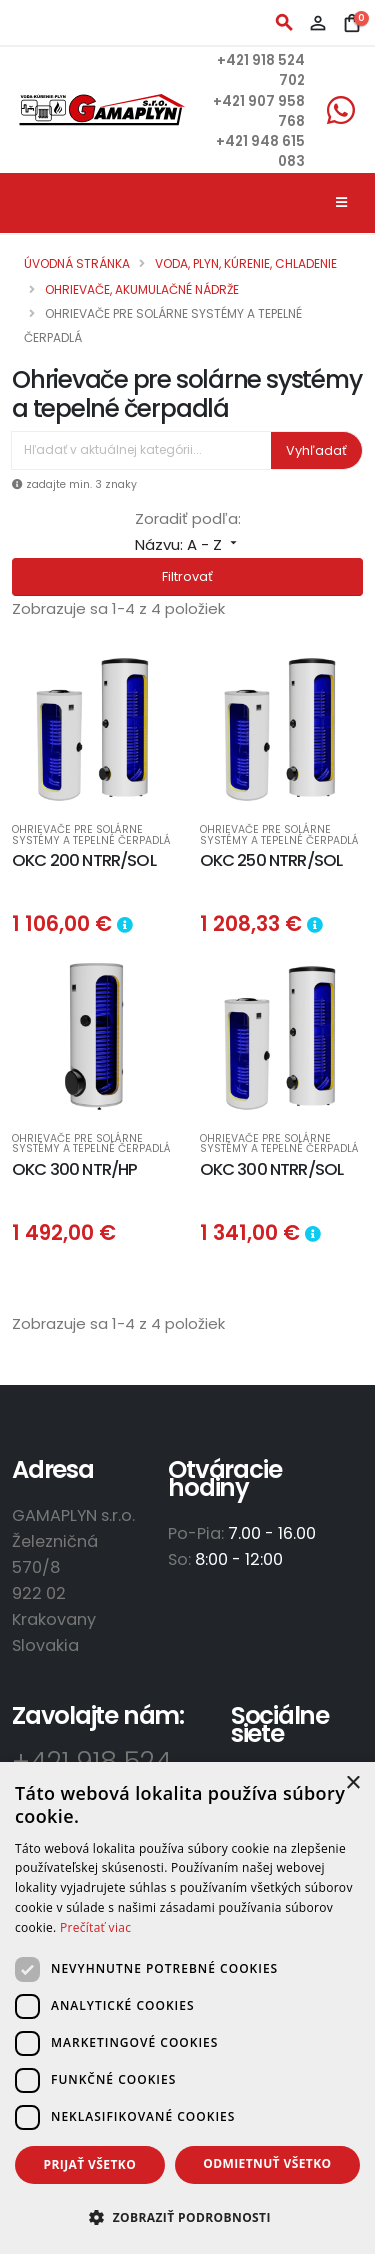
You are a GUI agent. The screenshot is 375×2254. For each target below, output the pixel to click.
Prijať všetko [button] (90, 2164)
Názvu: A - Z (188, 544)
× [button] (352, 1783)
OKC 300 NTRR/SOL (272, 1169)
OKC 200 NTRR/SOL (84, 860)
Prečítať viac (95, 1927)
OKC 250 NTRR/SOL (271, 860)
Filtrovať (187, 576)
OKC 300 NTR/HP (74, 1169)
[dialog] (187, 2008)
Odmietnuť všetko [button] (267, 2163)
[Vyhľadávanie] (141, 450)
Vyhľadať (316, 450)
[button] (187, 2218)
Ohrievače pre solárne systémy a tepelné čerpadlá (91, 835)
